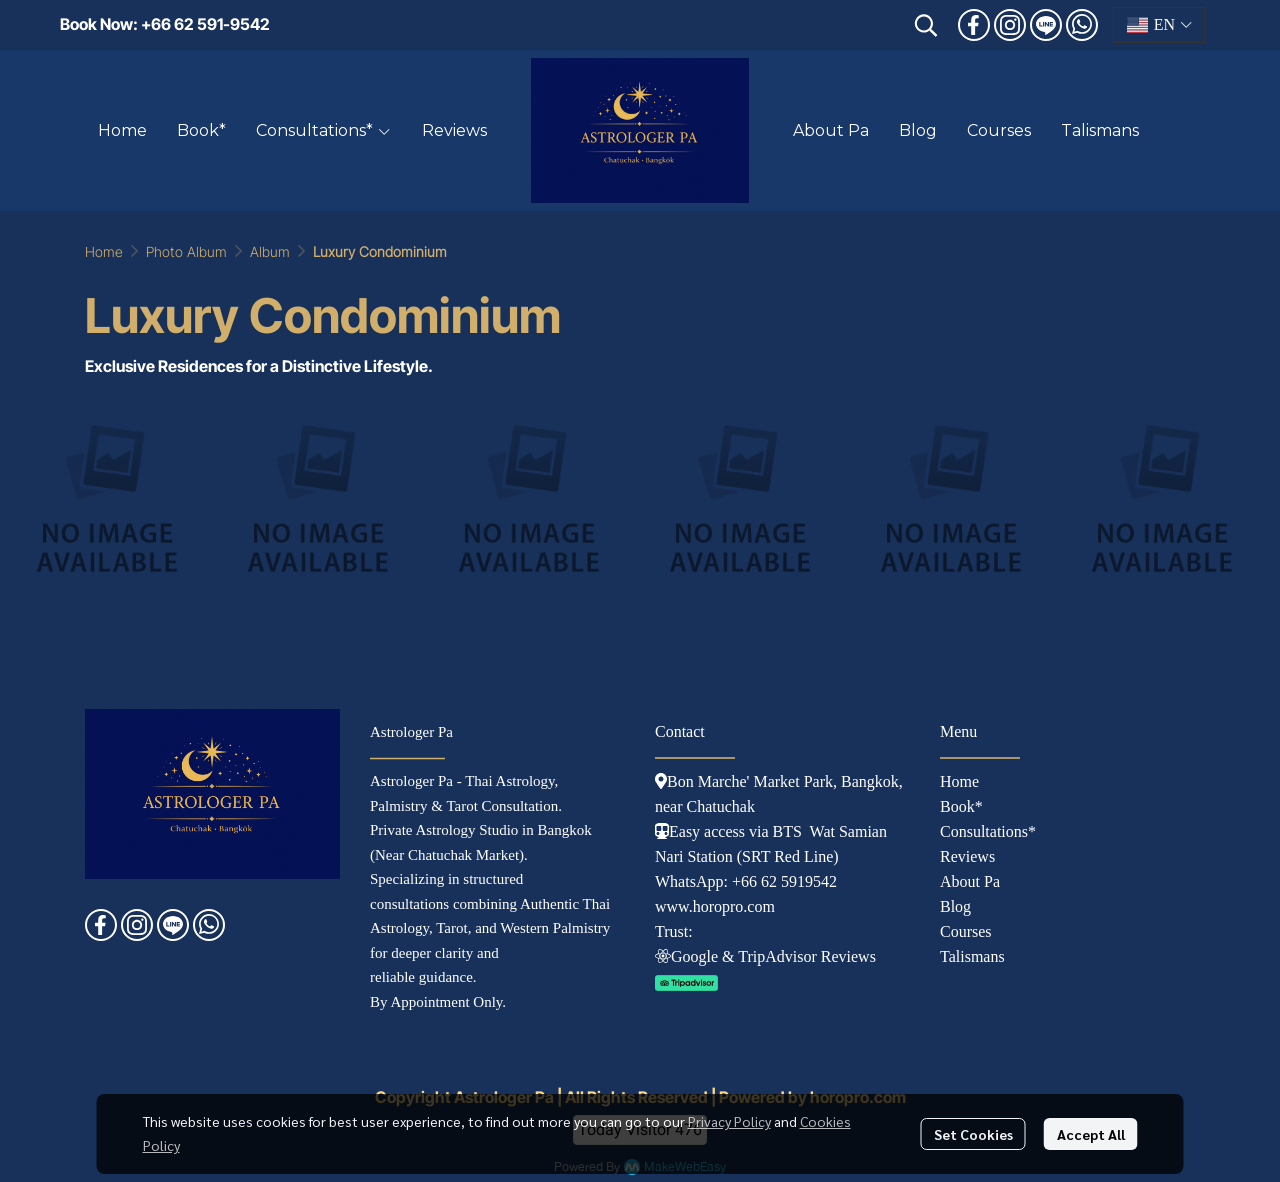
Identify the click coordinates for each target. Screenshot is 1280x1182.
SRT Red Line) (790, 856)
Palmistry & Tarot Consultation (464, 806)
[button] (926, 25)
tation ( (719, 856)
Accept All (1091, 1134)
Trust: (674, 931)
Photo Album (186, 251)
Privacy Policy (729, 1121)
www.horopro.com (715, 906)
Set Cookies (973, 1134)
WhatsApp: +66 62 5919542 (746, 881)
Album (270, 251)
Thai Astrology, (511, 781)
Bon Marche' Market (727, 781)
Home (104, 251)
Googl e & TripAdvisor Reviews (765, 956)
